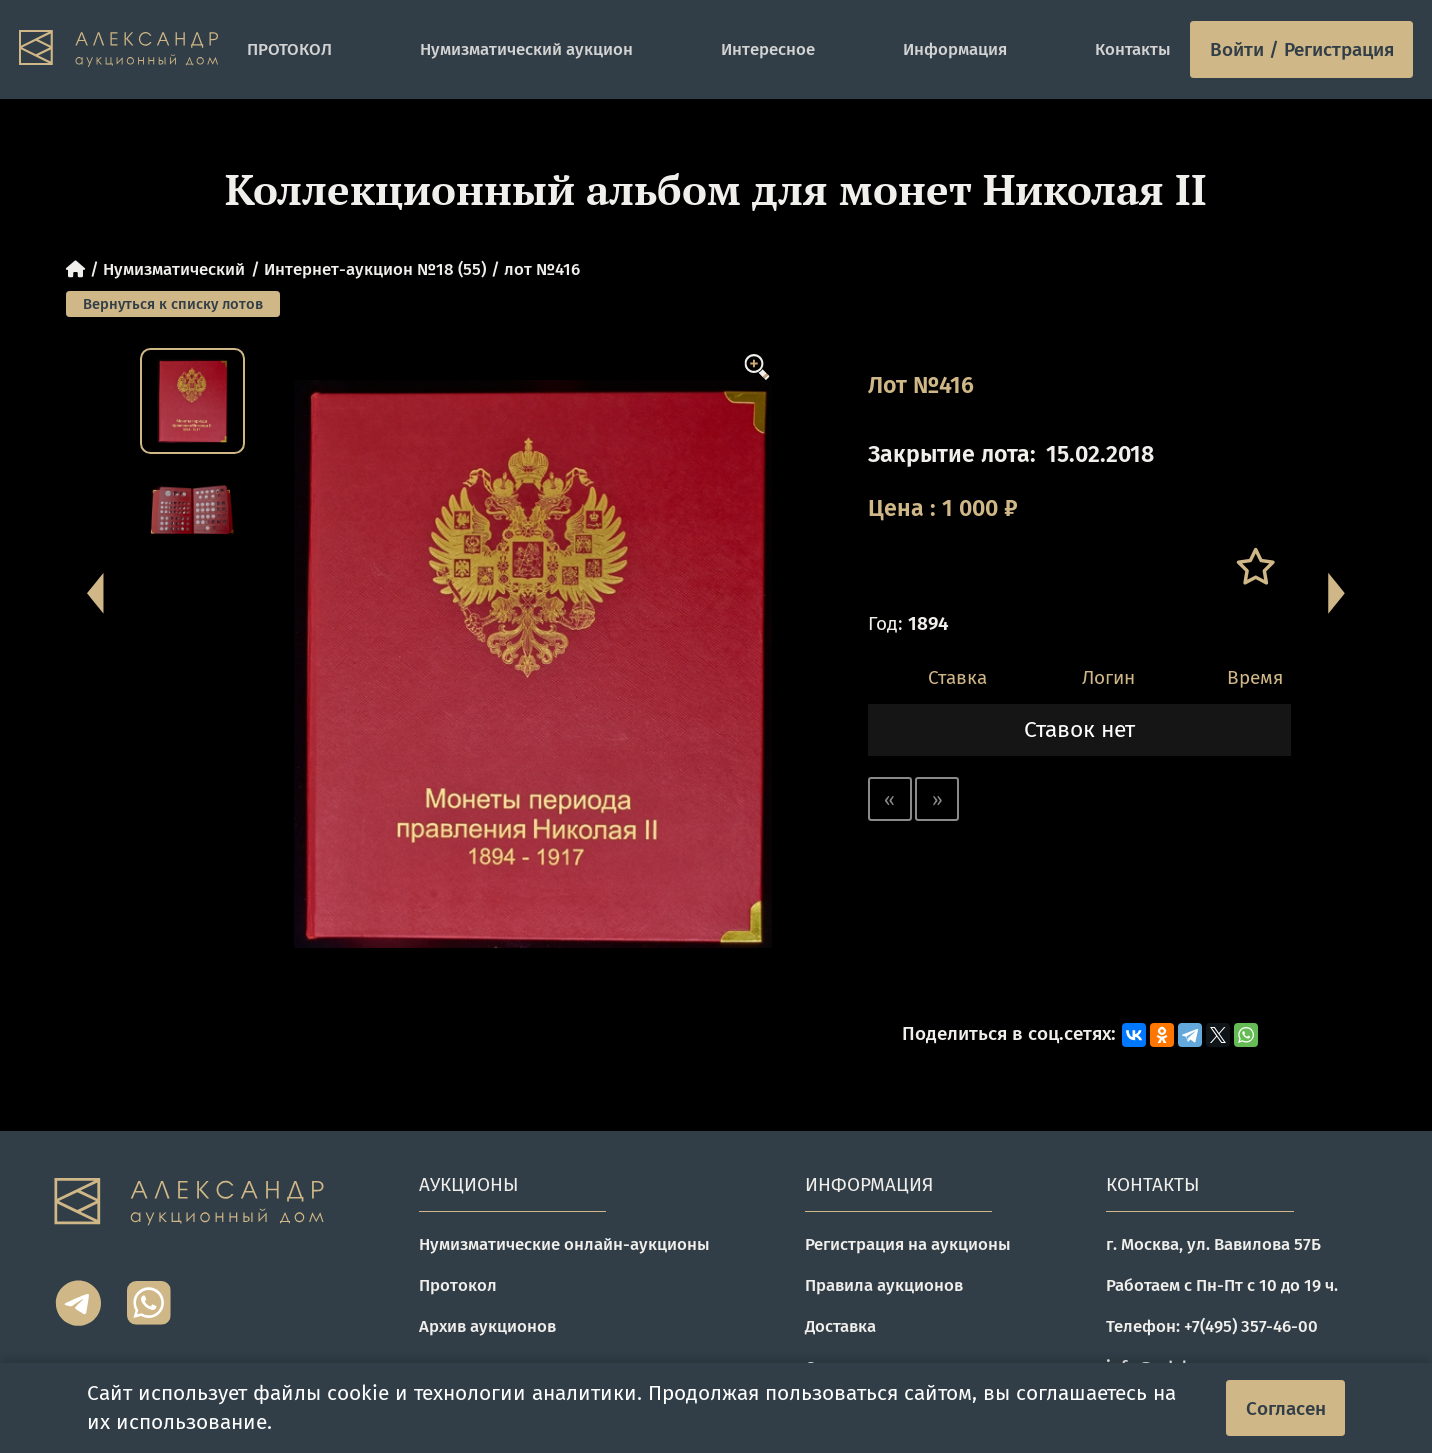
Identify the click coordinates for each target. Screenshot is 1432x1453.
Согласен (1286, 1408)
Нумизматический (174, 269)
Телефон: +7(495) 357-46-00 (1212, 1326)
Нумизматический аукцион (526, 49)
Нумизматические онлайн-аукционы (564, 1244)
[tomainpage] (124, 49)
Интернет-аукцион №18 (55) (375, 269)
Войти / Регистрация (1302, 49)
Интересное (768, 49)
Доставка (840, 1326)
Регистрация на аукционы (908, 1244)
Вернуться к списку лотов (173, 304)
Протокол (458, 1285)
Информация (955, 49)
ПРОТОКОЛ (289, 49)
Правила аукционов (884, 1285)
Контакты (1133, 49)
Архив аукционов (487, 1326)
